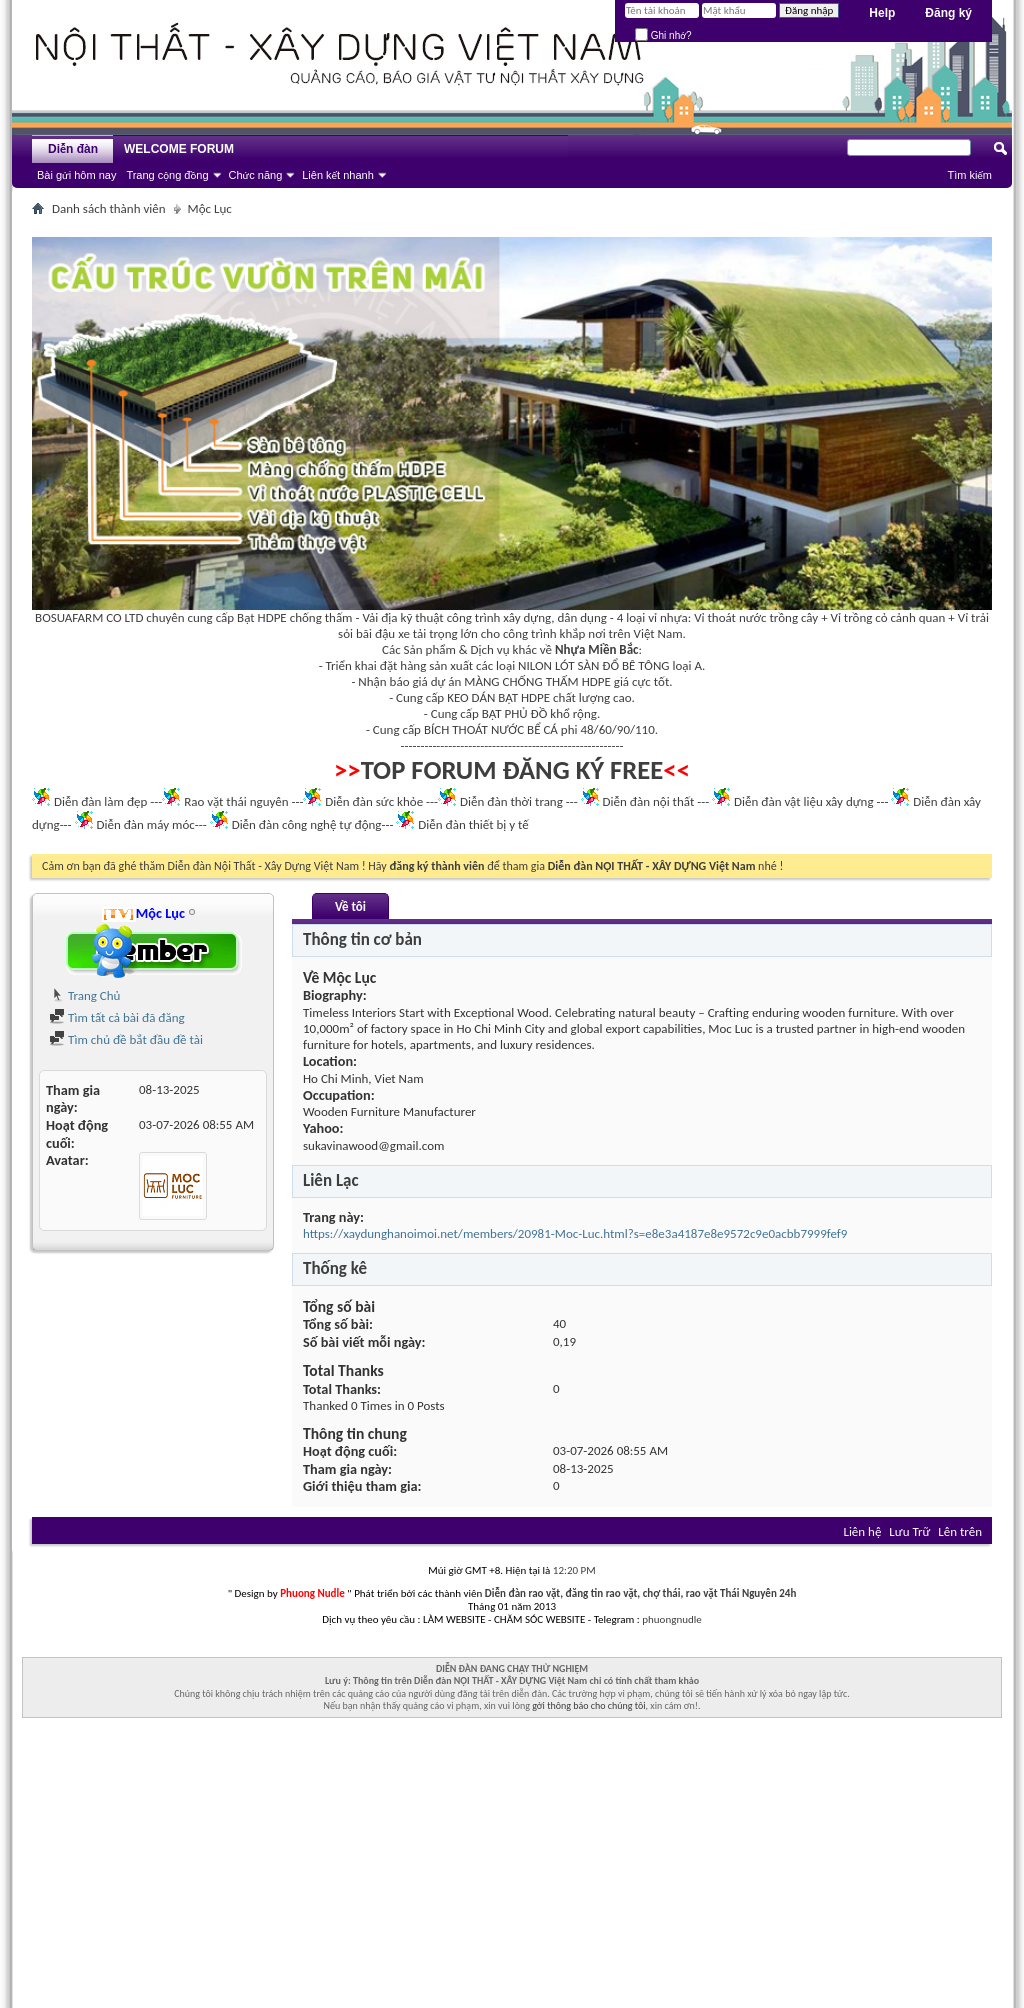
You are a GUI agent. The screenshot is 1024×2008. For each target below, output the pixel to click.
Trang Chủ (84, 995)
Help (882, 13)
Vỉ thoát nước (730, 617)
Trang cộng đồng (167, 175)
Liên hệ (862, 1531)
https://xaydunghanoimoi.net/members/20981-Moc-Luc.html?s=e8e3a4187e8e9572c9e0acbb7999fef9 (575, 1233)
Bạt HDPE (262, 617)
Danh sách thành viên (109, 208)
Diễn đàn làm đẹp (100, 801)
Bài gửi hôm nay (76, 175)
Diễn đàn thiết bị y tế (473, 824)
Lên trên (960, 1531)
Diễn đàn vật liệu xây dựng (804, 801)
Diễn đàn (73, 149)
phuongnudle (671, 1619)
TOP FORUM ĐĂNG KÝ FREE (512, 770)
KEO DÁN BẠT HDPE (498, 697)
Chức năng (256, 175)
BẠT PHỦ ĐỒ (515, 713)
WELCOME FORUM (179, 149)
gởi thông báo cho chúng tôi (588, 1705)
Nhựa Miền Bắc (596, 649)
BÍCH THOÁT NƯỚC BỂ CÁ (491, 729)
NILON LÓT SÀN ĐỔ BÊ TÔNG (593, 665)
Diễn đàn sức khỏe (374, 801)
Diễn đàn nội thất (649, 801)
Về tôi (350, 906)
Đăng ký (948, 13)
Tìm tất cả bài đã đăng (117, 1017)
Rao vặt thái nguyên (236, 801)
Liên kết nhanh (338, 175)
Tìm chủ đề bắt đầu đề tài (126, 1039)
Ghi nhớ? (663, 35)
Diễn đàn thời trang (511, 801)
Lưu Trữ (909, 1531)
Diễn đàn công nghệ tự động (307, 824)
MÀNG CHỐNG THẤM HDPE (537, 681)
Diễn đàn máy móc (145, 824)
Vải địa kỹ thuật (402, 617)
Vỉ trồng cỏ (859, 617)
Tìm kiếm (969, 175)
